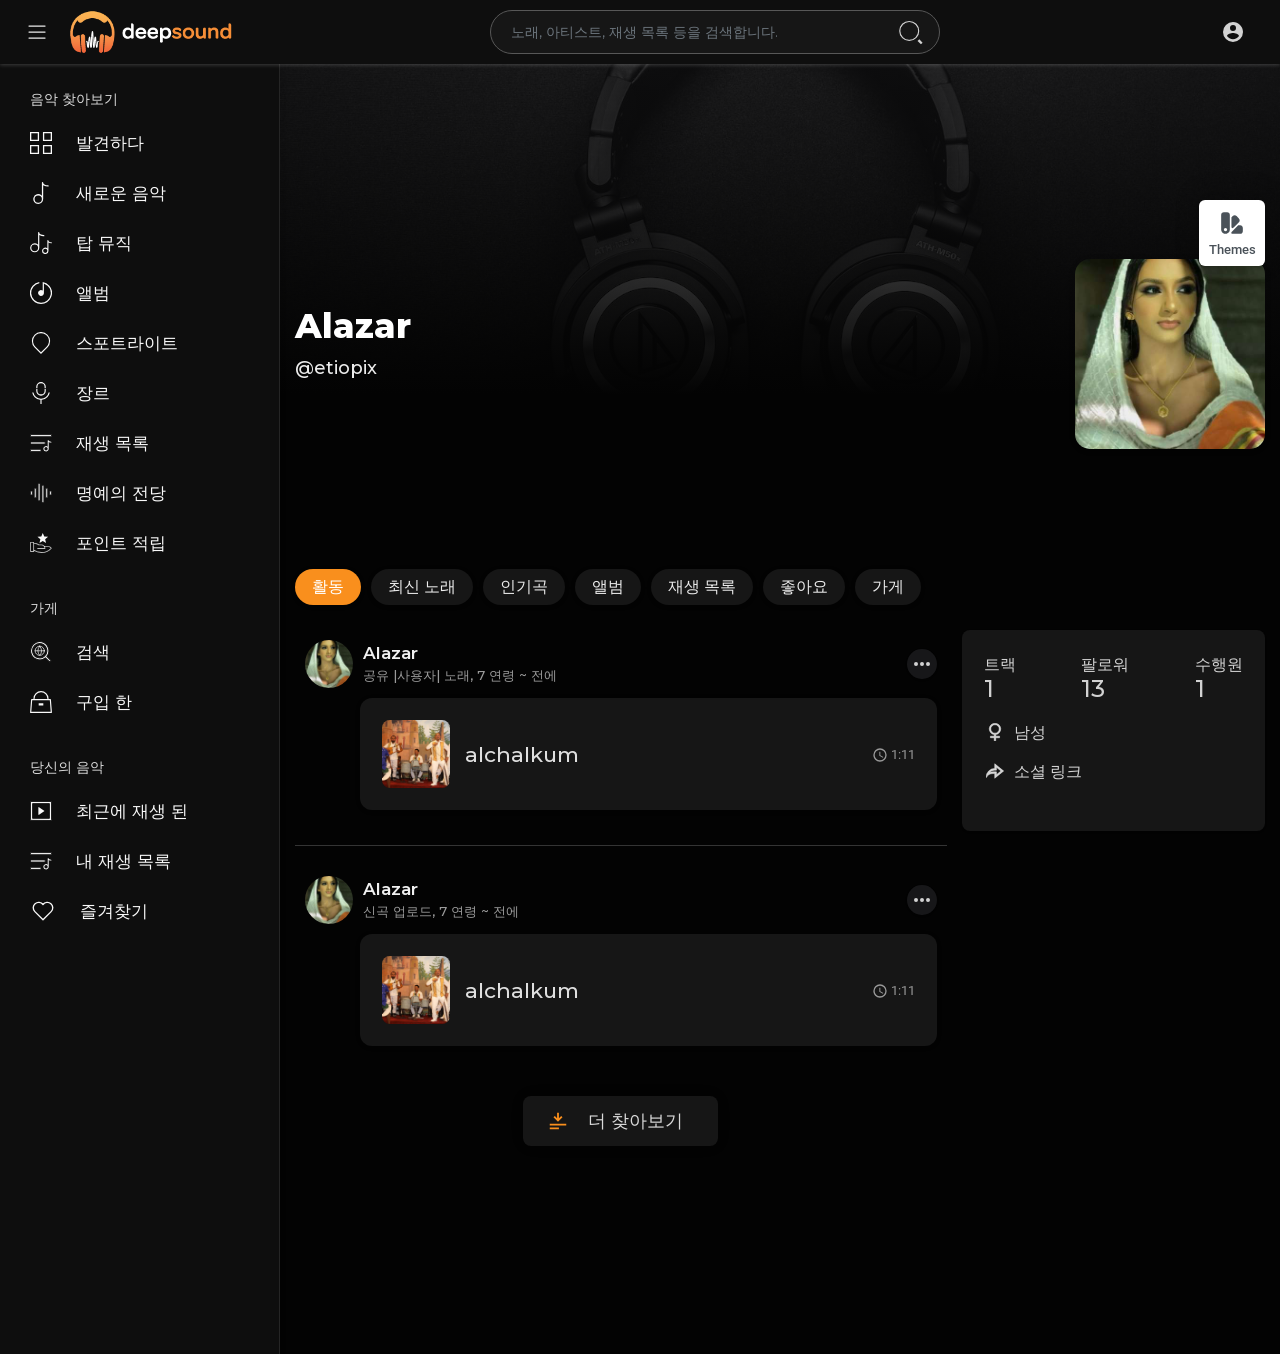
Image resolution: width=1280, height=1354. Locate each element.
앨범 (70, 293)
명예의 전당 (98, 493)
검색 (70, 652)
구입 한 (81, 702)
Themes (1232, 233)
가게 (888, 586)
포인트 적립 (98, 543)
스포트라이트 (104, 343)
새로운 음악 (98, 193)
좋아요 (804, 586)
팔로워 (1105, 679)
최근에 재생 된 (109, 811)
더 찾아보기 (635, 1121)
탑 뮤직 (81, 243)
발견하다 (87, 143)
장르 (70, 393)
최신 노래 (422, 586)
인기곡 (524, 586)
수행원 (1219, 679)
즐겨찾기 (89, 911)
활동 (328, 586)
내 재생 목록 (100, 861)
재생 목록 (89, 443)
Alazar (353, 326)
